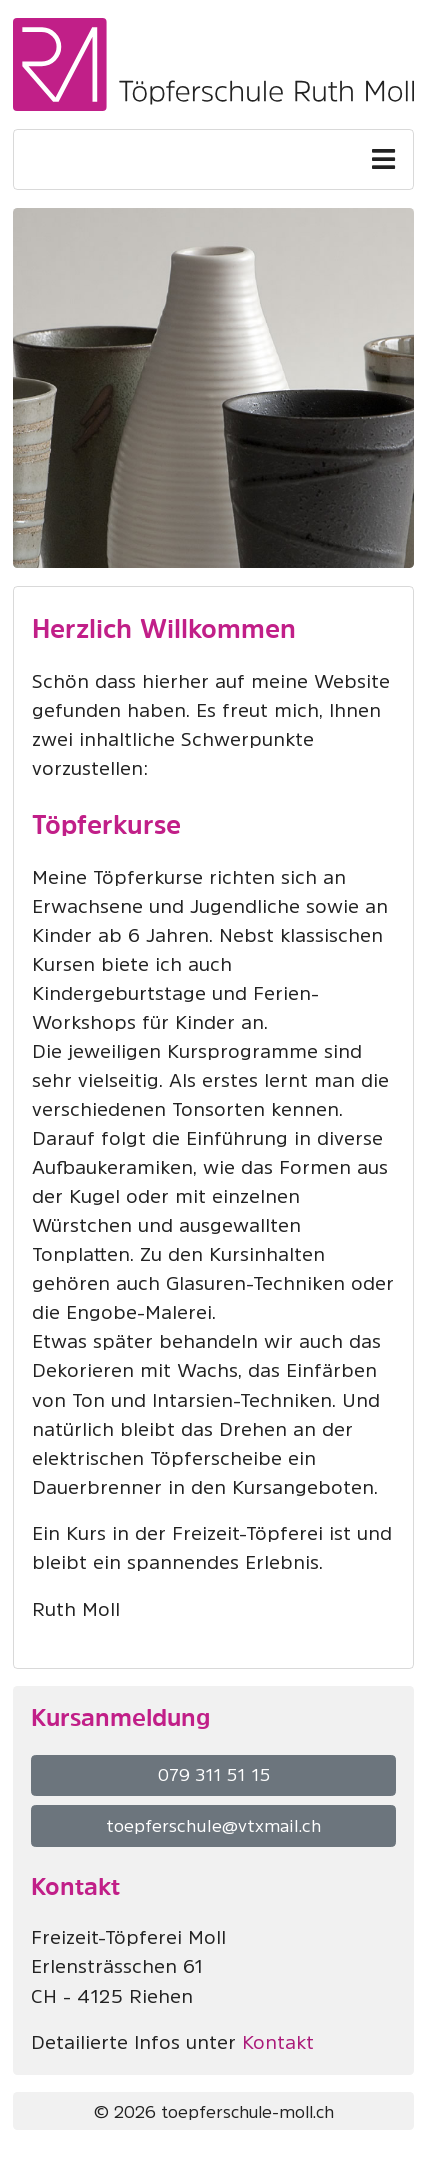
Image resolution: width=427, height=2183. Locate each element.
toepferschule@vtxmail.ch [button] (213, 1826)
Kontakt (278, 2042)
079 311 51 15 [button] (214, 1775)
